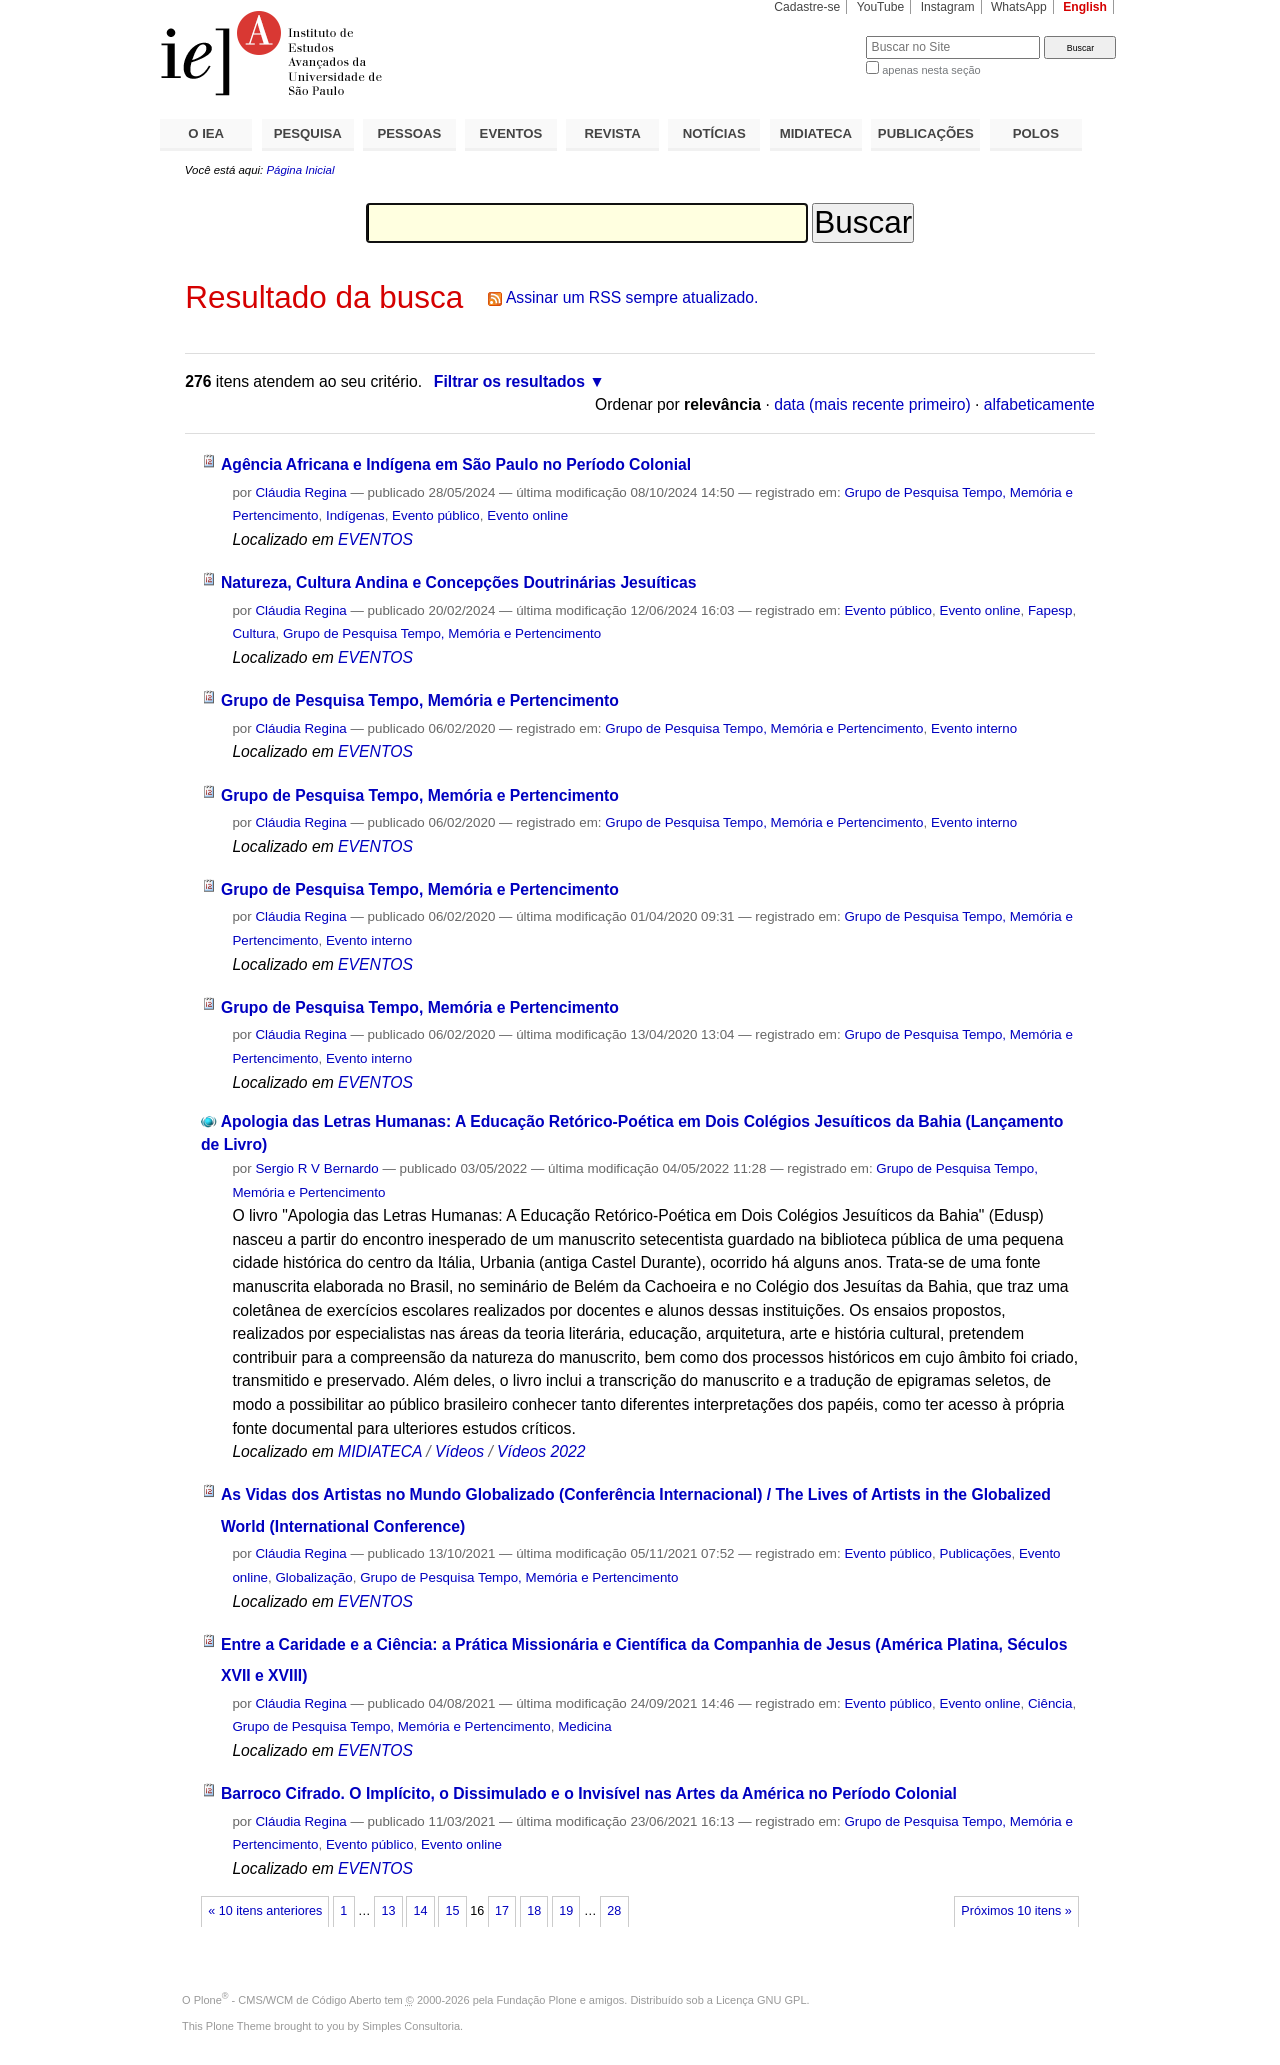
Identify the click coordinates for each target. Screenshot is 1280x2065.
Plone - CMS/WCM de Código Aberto (288, 2000)
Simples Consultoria (411, 2026)
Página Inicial (300, 170)
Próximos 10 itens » (1016, 1911)
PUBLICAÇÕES (926, 133)
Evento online (527, 515)
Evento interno (974, 728)
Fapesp (1050, 610)
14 (420, 1911)
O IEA (206, 133)
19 (566, 1911)
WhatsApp (1019, 7)
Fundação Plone (537, 2000)
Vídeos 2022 (541, 1451)
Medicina (584, 1726)
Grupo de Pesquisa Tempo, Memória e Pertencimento (442, 633)
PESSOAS (410, 133)
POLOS (1036, 133)
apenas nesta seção (931, 70)
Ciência (1050, 1703)
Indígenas (355, 515)
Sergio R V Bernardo (316, 1168)
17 (502, 1911)
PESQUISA (308, 133)
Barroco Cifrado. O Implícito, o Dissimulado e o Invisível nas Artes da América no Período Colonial (589, 1793)
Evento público (436, 515)
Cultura (253, 633)
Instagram (948, 7)
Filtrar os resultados (509, 381)
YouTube (881, 7)
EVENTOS (511, 133)
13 (388, 1911)
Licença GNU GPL (761, 2000)
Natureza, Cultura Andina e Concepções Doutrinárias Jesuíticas (458, 582)
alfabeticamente (1039, 404)
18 (534, 1911)
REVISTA (613, 133)
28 (614, 1911)
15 (453, 1911)
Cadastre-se (807, 7)
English (1085, 7)
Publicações (975, 1553)
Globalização (313, 1577)
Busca (817, 35)
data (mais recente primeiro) (872, 404)
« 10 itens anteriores (265, 1911)
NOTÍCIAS (714, 133)
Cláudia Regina (300, 492)
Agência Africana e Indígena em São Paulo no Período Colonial (456, 464)
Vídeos (459, 1451)
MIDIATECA (816, 133)
